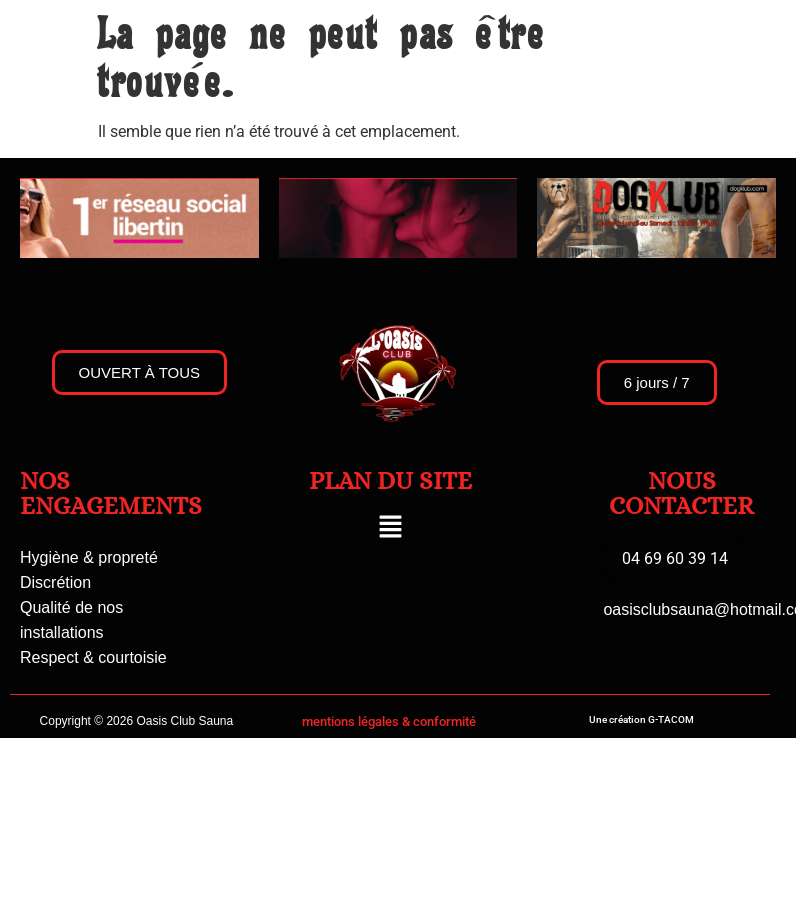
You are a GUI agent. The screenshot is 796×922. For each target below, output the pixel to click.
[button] (390, 528)
